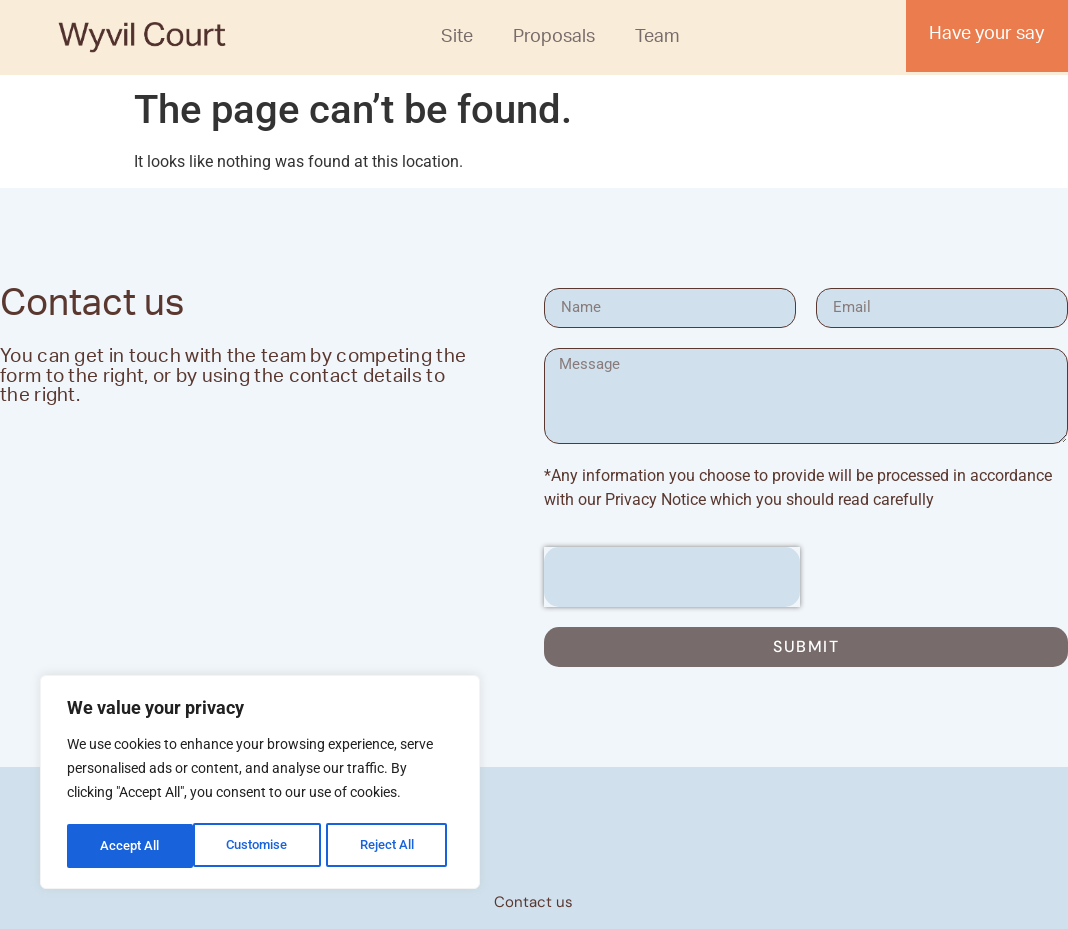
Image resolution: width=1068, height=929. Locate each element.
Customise (131, 846)
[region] (260, 784)
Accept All (392, 846)
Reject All (262, 846)
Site (457, 39)
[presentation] (672, 577)
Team (657, 39)
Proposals (554, 39)
